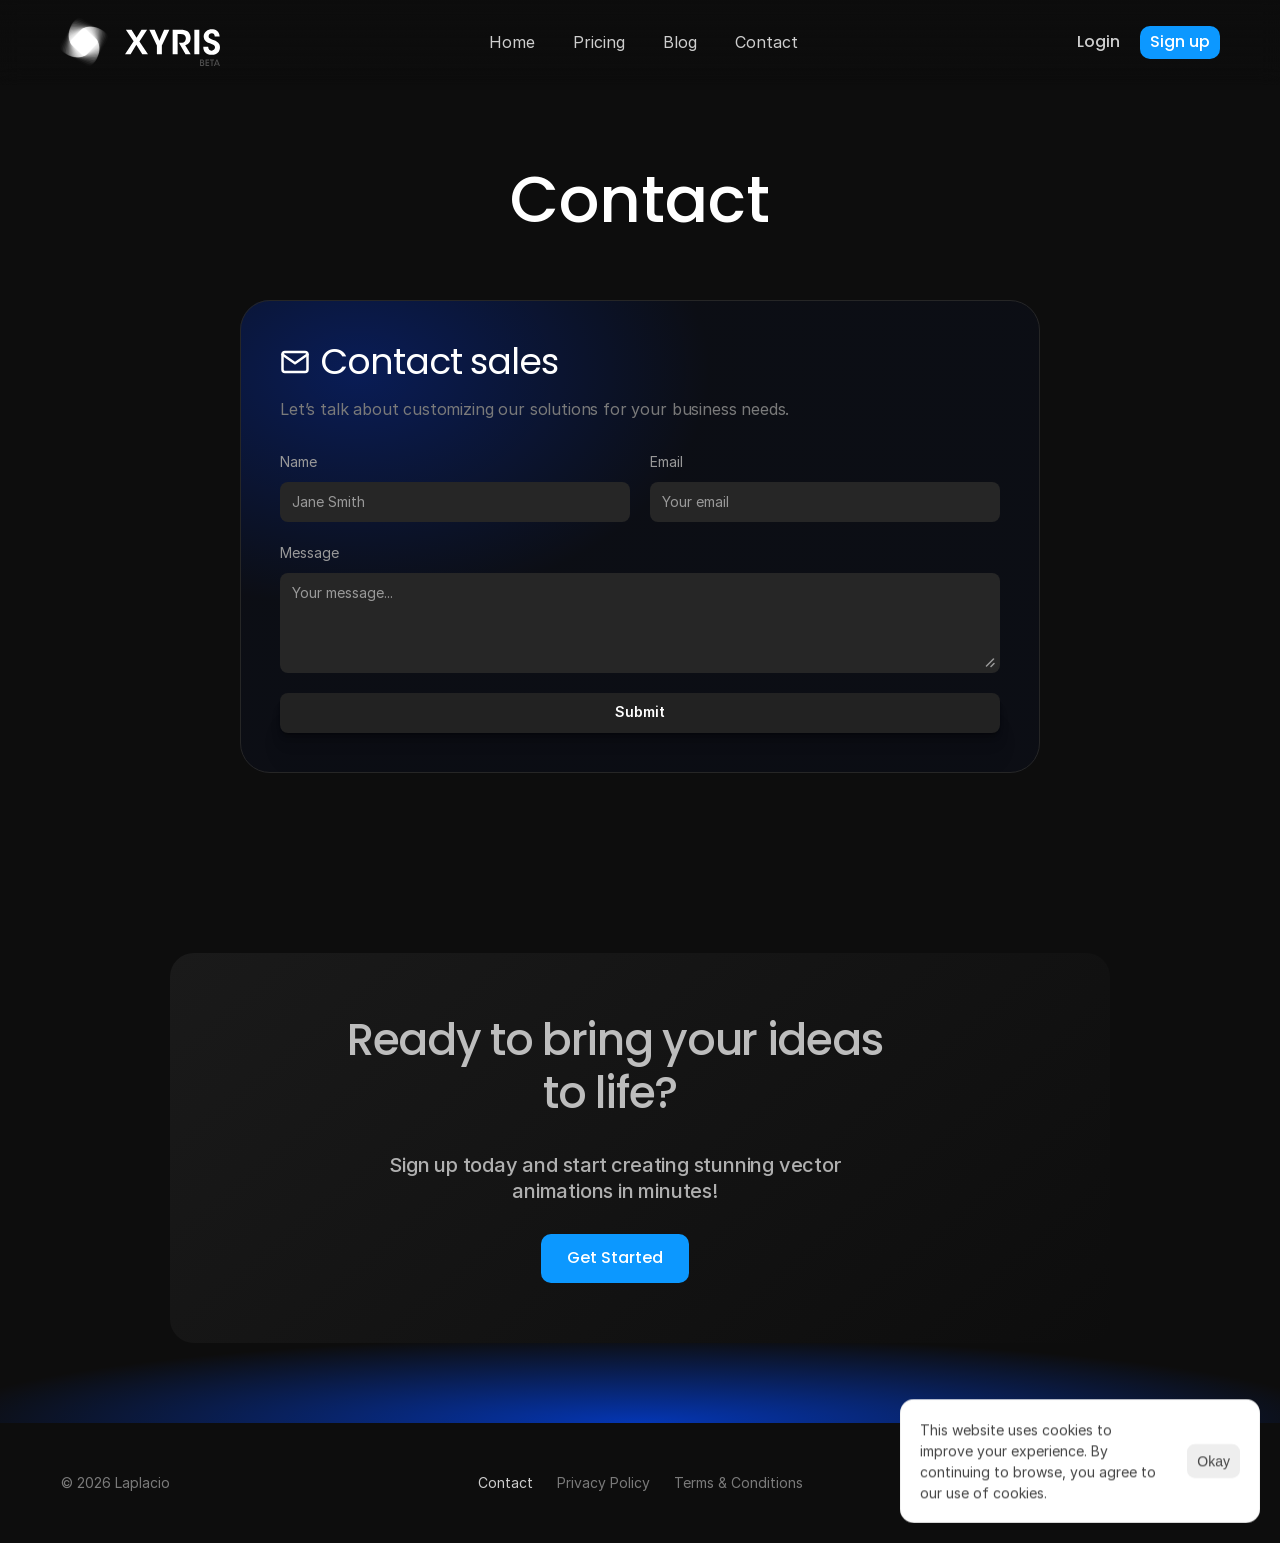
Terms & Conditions (738, 1482)
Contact (505, 1482)
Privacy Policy (603, 1482)
